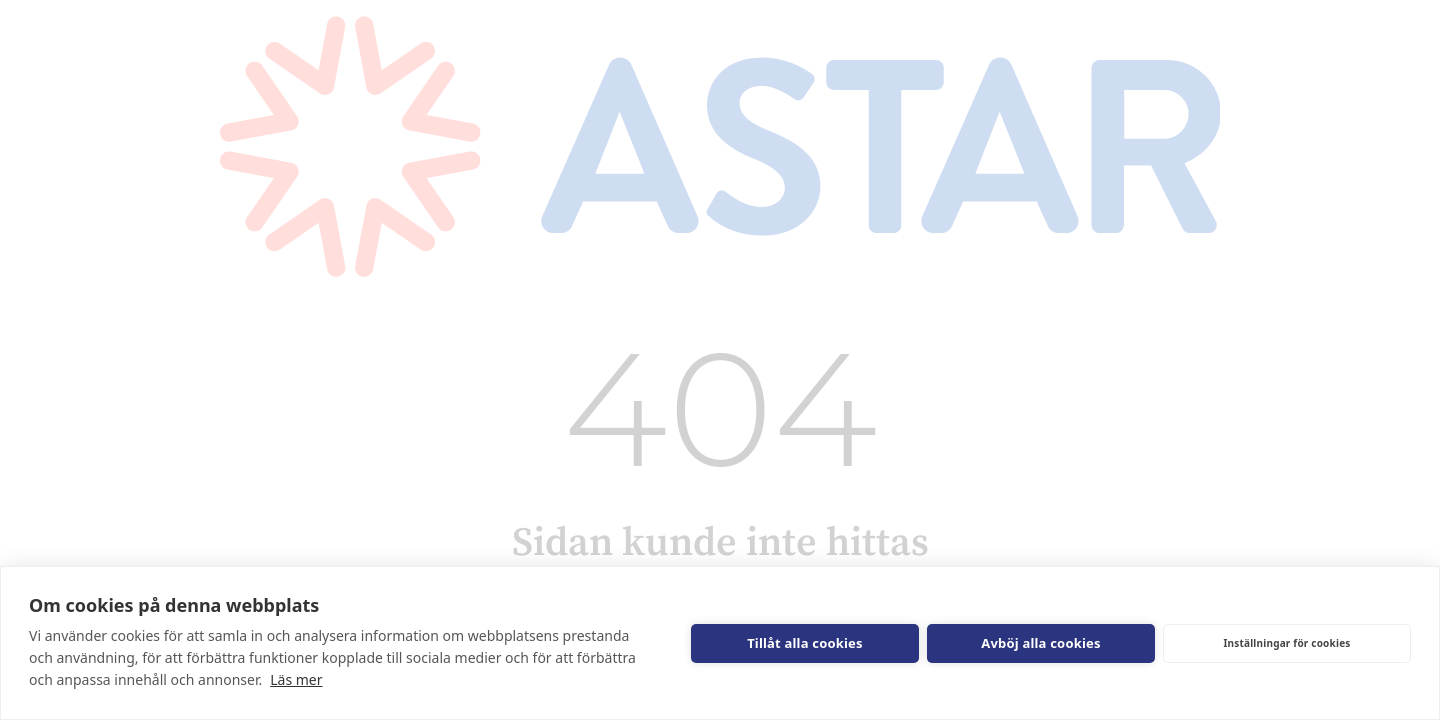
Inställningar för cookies (1286, 643)
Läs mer (296, 679)
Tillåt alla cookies (805, 643)
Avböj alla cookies (1041, 643)
